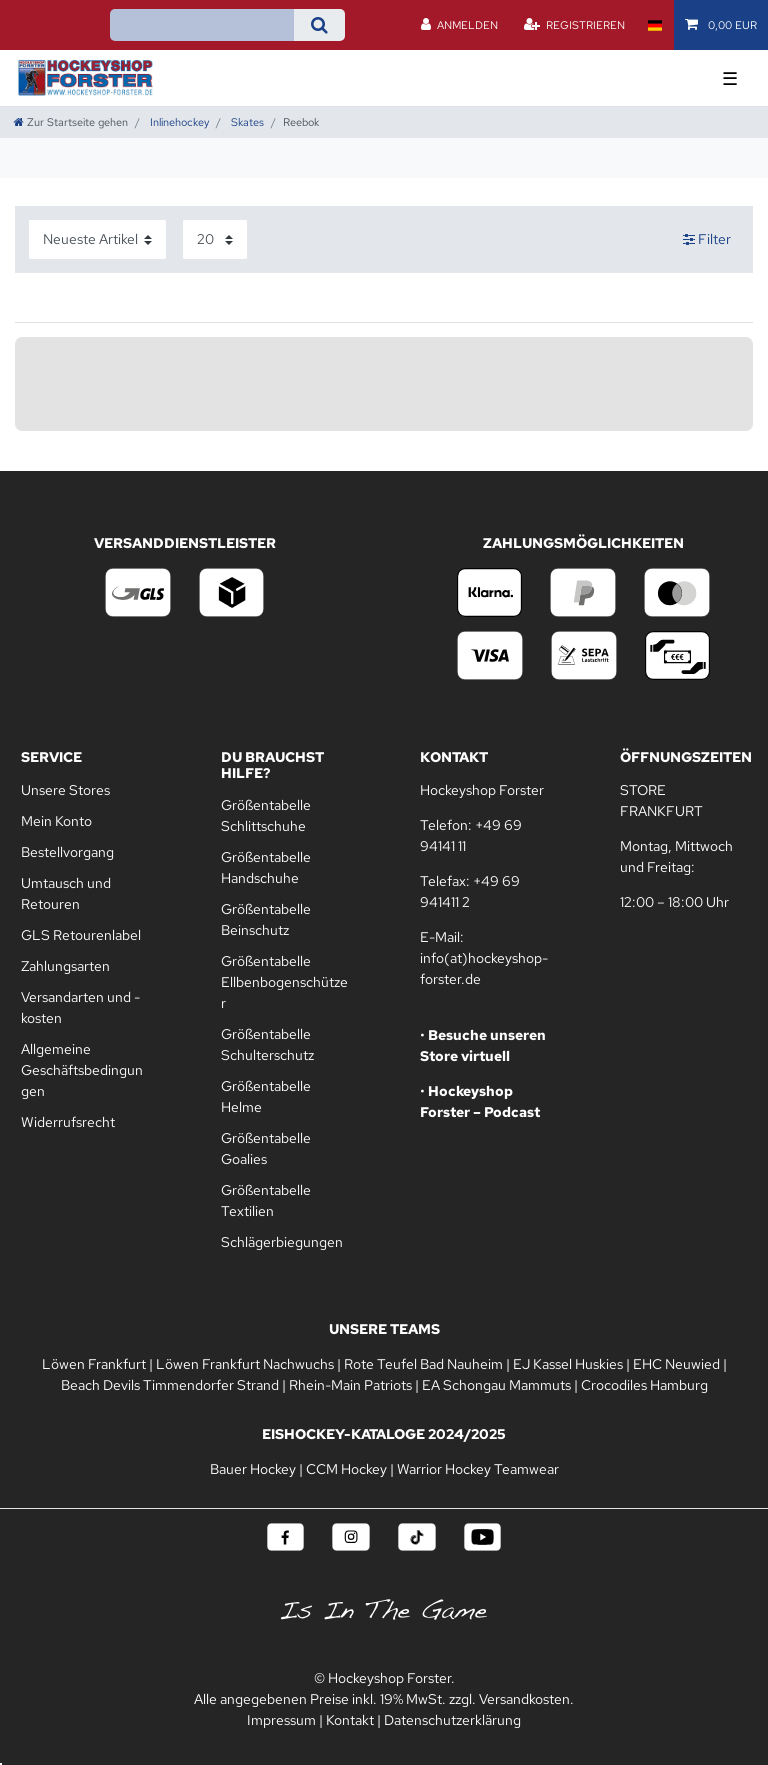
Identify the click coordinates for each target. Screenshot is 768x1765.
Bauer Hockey (253, 1469)
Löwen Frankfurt (94, 1364)
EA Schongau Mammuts (496, 1385)
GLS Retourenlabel (81, 935)
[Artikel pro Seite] (215, 239)
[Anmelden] (460, 25)
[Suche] (319, 25)
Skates (246, 122)
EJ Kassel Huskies (568, 1364)
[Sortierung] (97, 239)
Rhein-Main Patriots (350, 1385)
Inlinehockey (178, 122)
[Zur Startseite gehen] (71, 122)
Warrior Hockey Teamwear (478, 1469)
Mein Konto (56, 821)
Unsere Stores (65, 790)
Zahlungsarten (65, 966)
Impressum (281, 1720)
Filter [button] (707, 239)
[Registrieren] (574, 25)
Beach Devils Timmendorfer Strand (170, 1385)
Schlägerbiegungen (282, 1242)
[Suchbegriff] (202, 25)
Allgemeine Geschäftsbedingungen (82, 1070)
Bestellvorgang (67, 852)
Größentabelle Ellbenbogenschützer (284, 982)
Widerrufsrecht (68, 1122)
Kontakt (350, 1720)
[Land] (654, 25)
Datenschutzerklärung (452, 1720)
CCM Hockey (346, 1469)
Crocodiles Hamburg (644, 1385)
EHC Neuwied (676, 1364)
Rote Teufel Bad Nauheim (423, 1364)
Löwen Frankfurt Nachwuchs (245, 1364)
